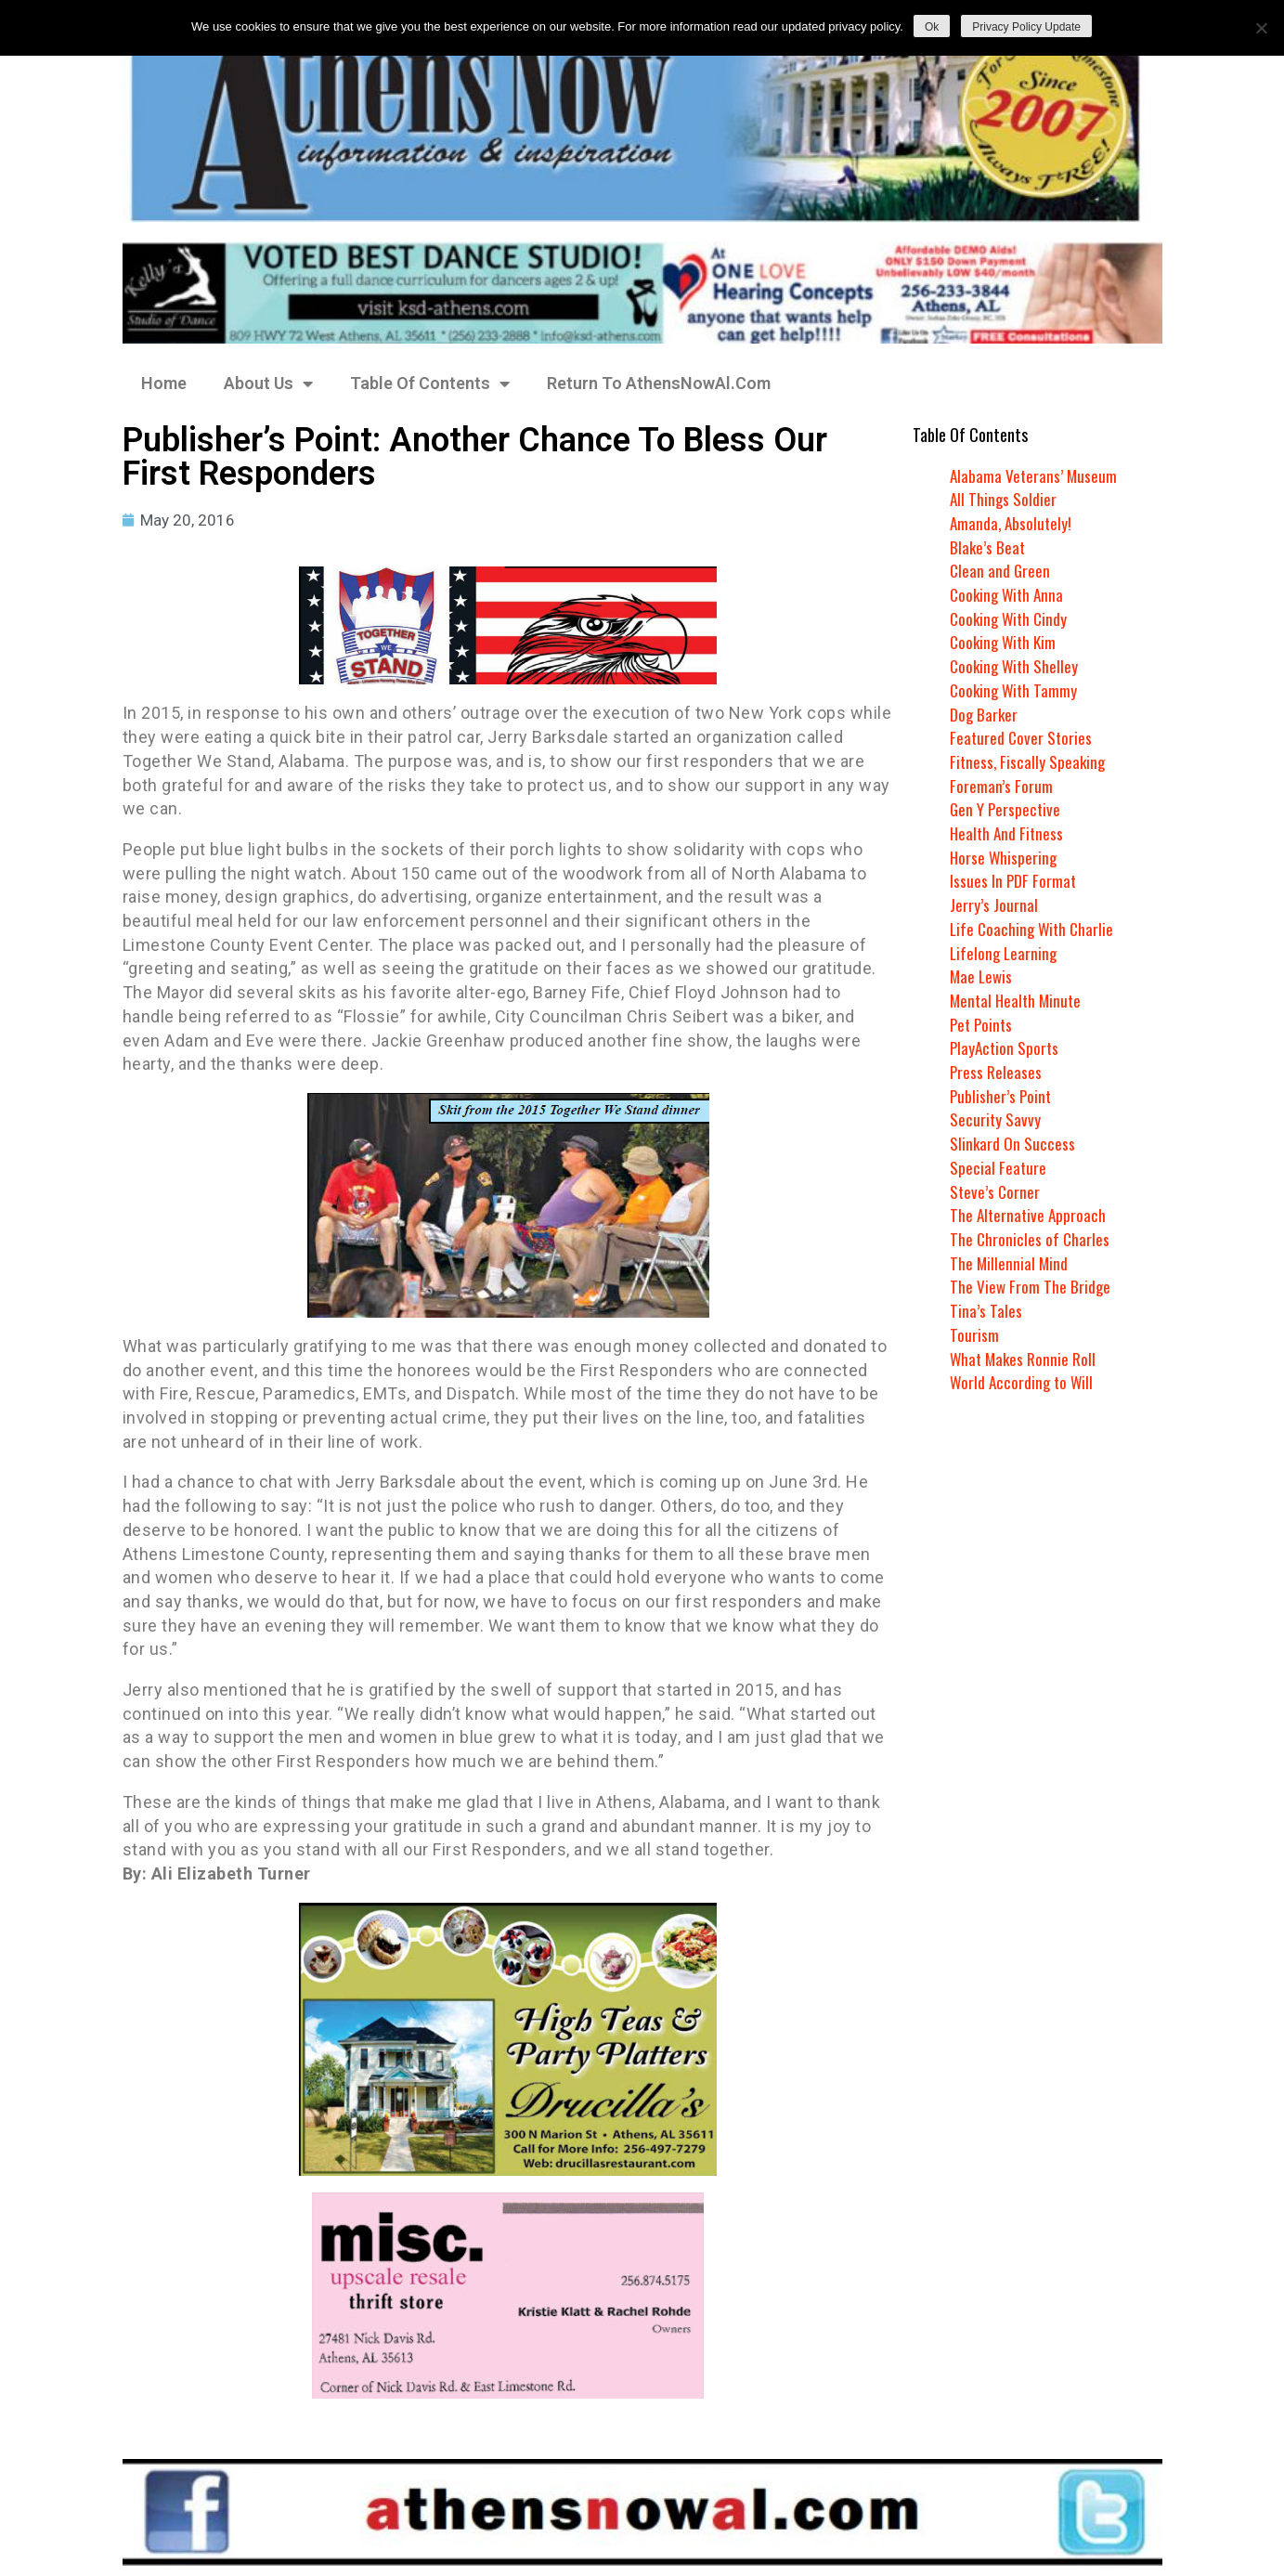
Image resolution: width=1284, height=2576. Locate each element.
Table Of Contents (430, 383)
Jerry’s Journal (994, 904)
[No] (1261, 28)
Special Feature (998, 1167)
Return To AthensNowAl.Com (659, 383)
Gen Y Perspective (1006, 809)
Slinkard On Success (1013, 1143)
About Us (268, 383)
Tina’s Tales (986, 1310)
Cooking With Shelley (1016, 666)
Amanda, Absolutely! (1012, 523)
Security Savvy (996, 1119)
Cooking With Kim (1005, 642)
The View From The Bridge (1031, 1286)
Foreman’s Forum (1001, 786)
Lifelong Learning (1005, 953)
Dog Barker (984, 714)
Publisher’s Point (1002, 1096)
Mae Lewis (982, 976)
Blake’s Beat (988, 547)
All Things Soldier (1004, 499)
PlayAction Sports (1006, 1047)
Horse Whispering (1004, 857)
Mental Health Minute (1018, 1000)
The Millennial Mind (1010, 1263)
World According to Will (1023, 1382)
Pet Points (983, 1024)
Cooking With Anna (1009, 594)
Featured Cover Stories (1022, 737)
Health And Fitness (1008, 833)
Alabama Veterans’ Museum (1035, 475)
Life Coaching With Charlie (1034, 929)
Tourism (974, 1334)
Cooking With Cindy (1011, 618)
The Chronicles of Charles (1030, 1239)
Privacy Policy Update (1026, 26)
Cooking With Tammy (1016, 690)
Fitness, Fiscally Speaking (1029, 761)
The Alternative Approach (1029, 1215)
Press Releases (996, 1072)
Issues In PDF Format (1014, 880)
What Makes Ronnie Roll (1024, 1359)
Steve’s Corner (996, 1191)
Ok (932, 26)
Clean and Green (1001, 570)
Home (164, 383)
